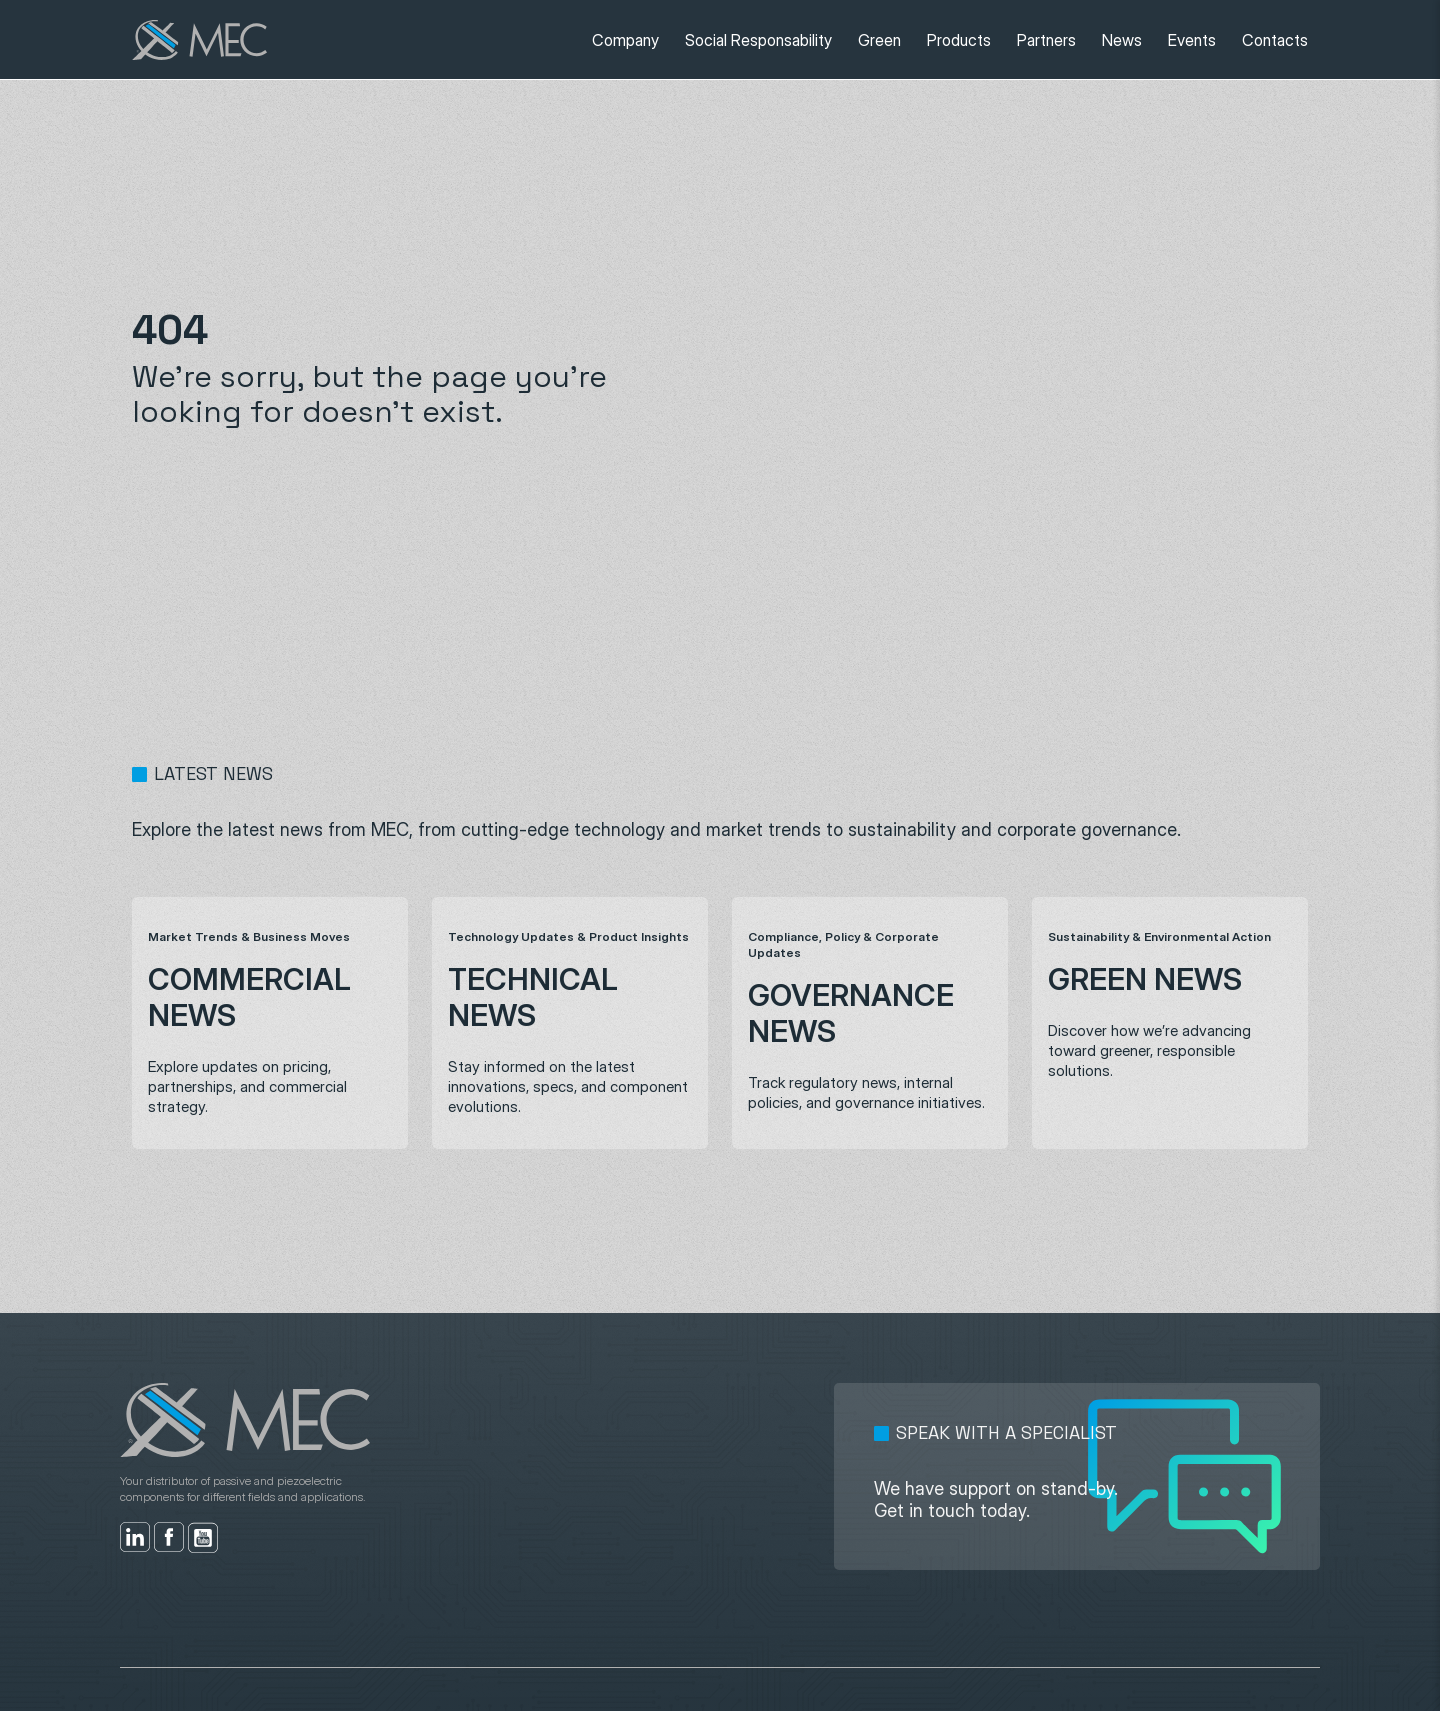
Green (879, 40)
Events (1192, 40)
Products (959, 40)
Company (625, 40)
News (1122, 40)
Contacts (1275, 40)
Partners (1046, 40)
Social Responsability (758, 40)
